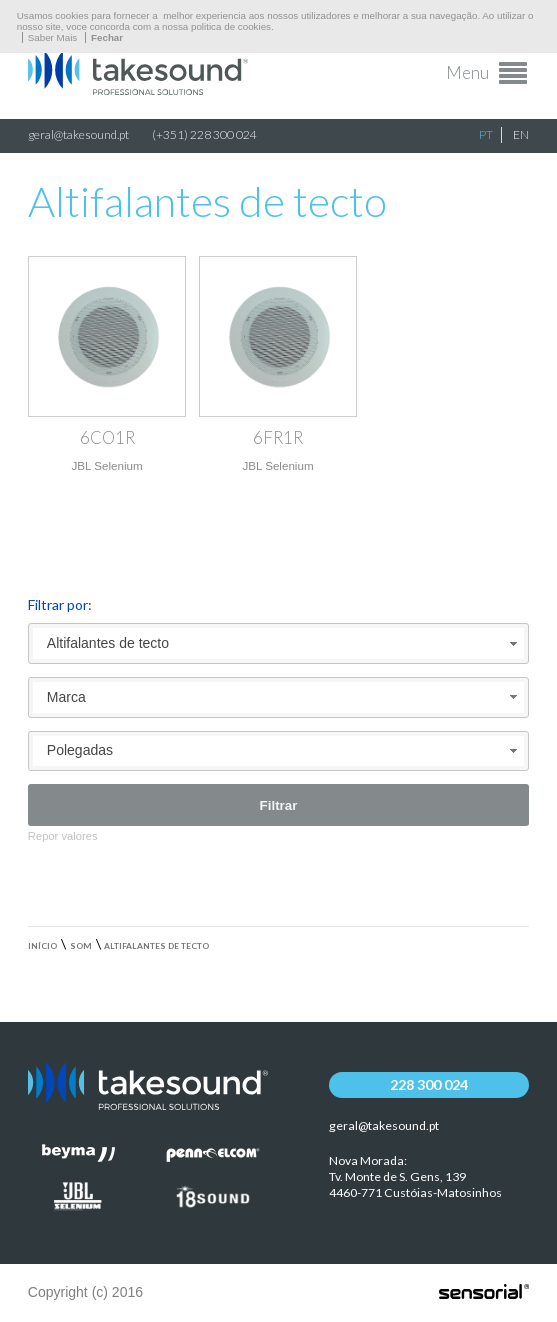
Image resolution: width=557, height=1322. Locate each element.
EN (521, 134)
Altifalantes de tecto (156, 946)
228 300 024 (429, 1084)
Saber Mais (53, 37)
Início (42, 946)
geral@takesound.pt (78, 134)
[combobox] (278, 643)
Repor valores (63, 836)
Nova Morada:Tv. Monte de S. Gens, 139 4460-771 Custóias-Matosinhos (415, 1176)
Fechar (107, 37)
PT (486, 134)
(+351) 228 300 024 (204, 134)
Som (81, 946)
